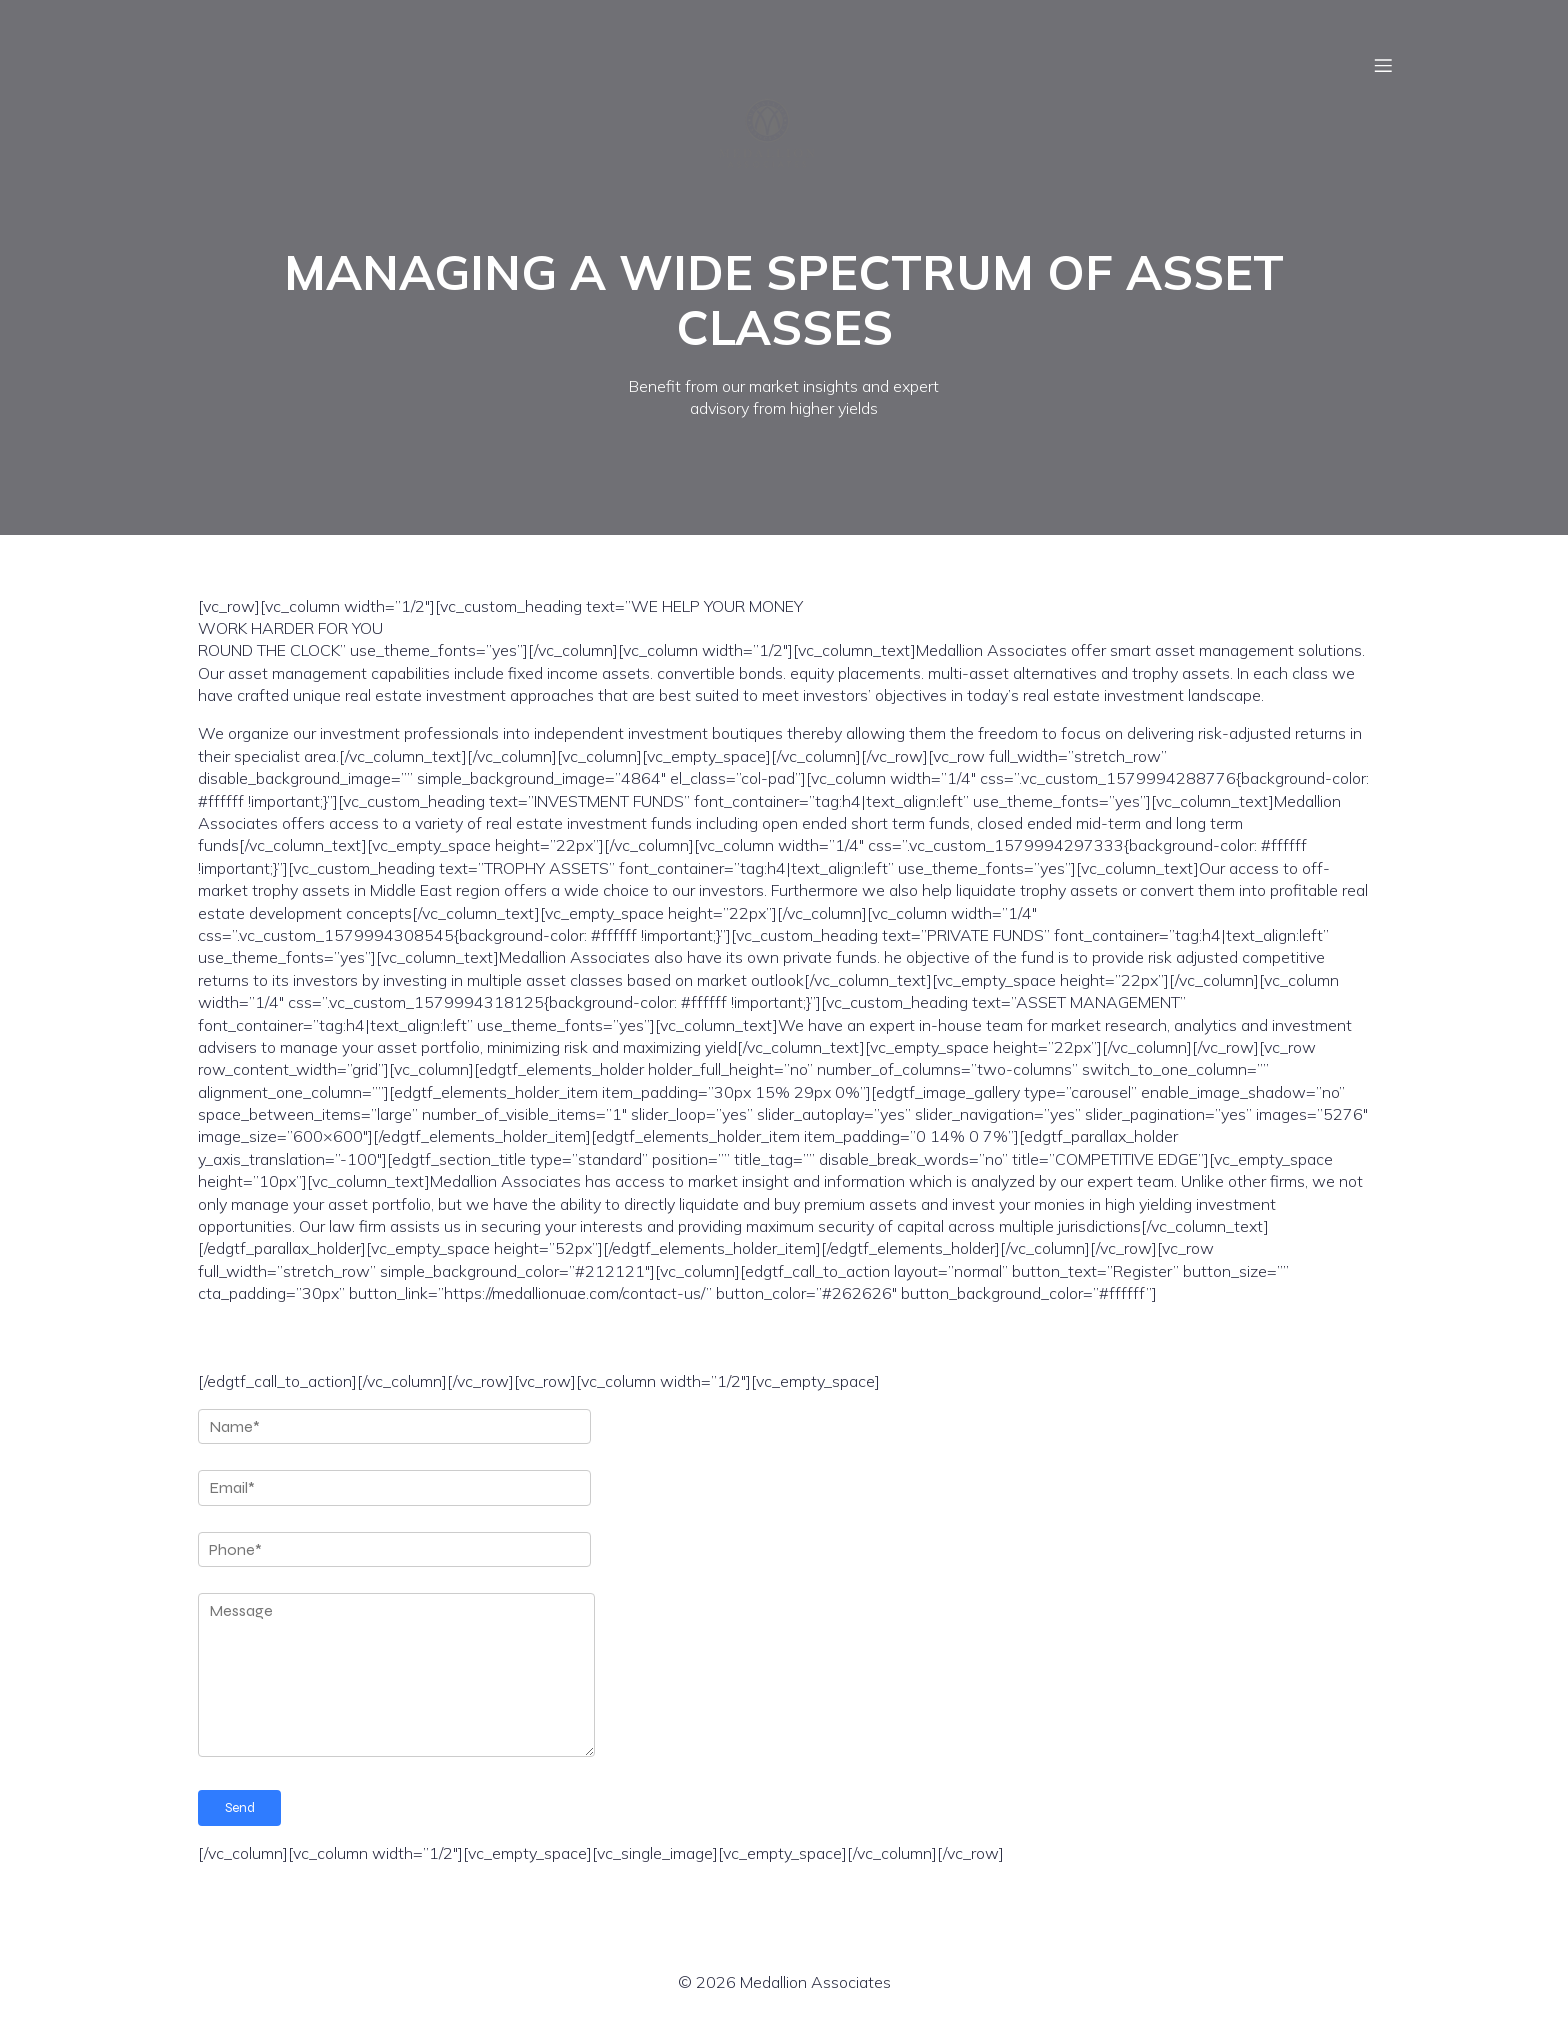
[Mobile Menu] (1383, 65)
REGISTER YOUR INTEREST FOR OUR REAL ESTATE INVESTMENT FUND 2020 (620, 1337)
